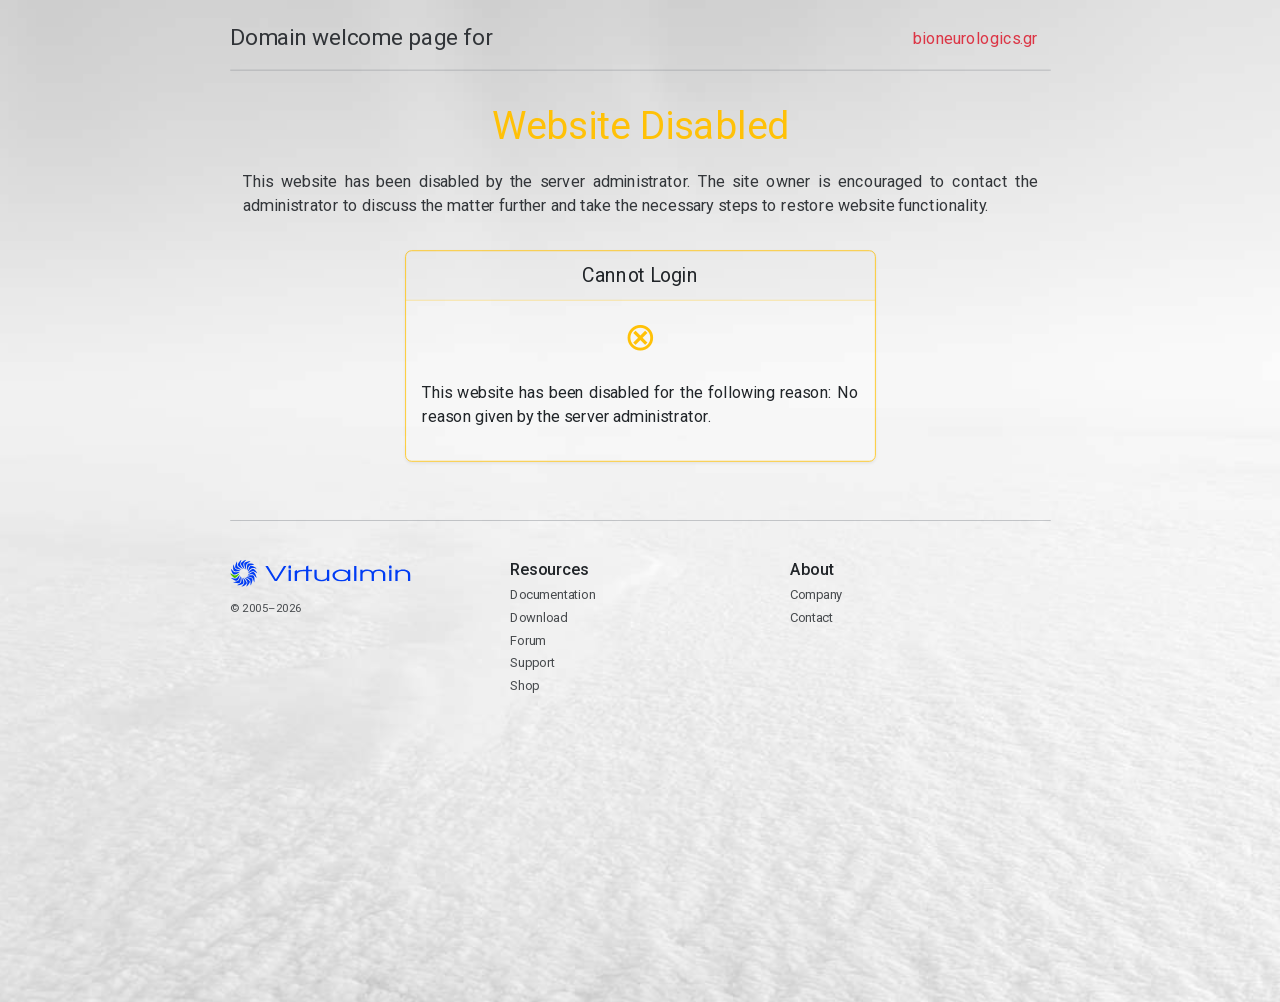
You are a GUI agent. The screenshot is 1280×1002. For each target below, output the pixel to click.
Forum (528, 640)
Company (816, 594)
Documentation (552, 594)
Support (532, 662)
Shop (524, 685)
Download (538, 617)
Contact (920, 675)
